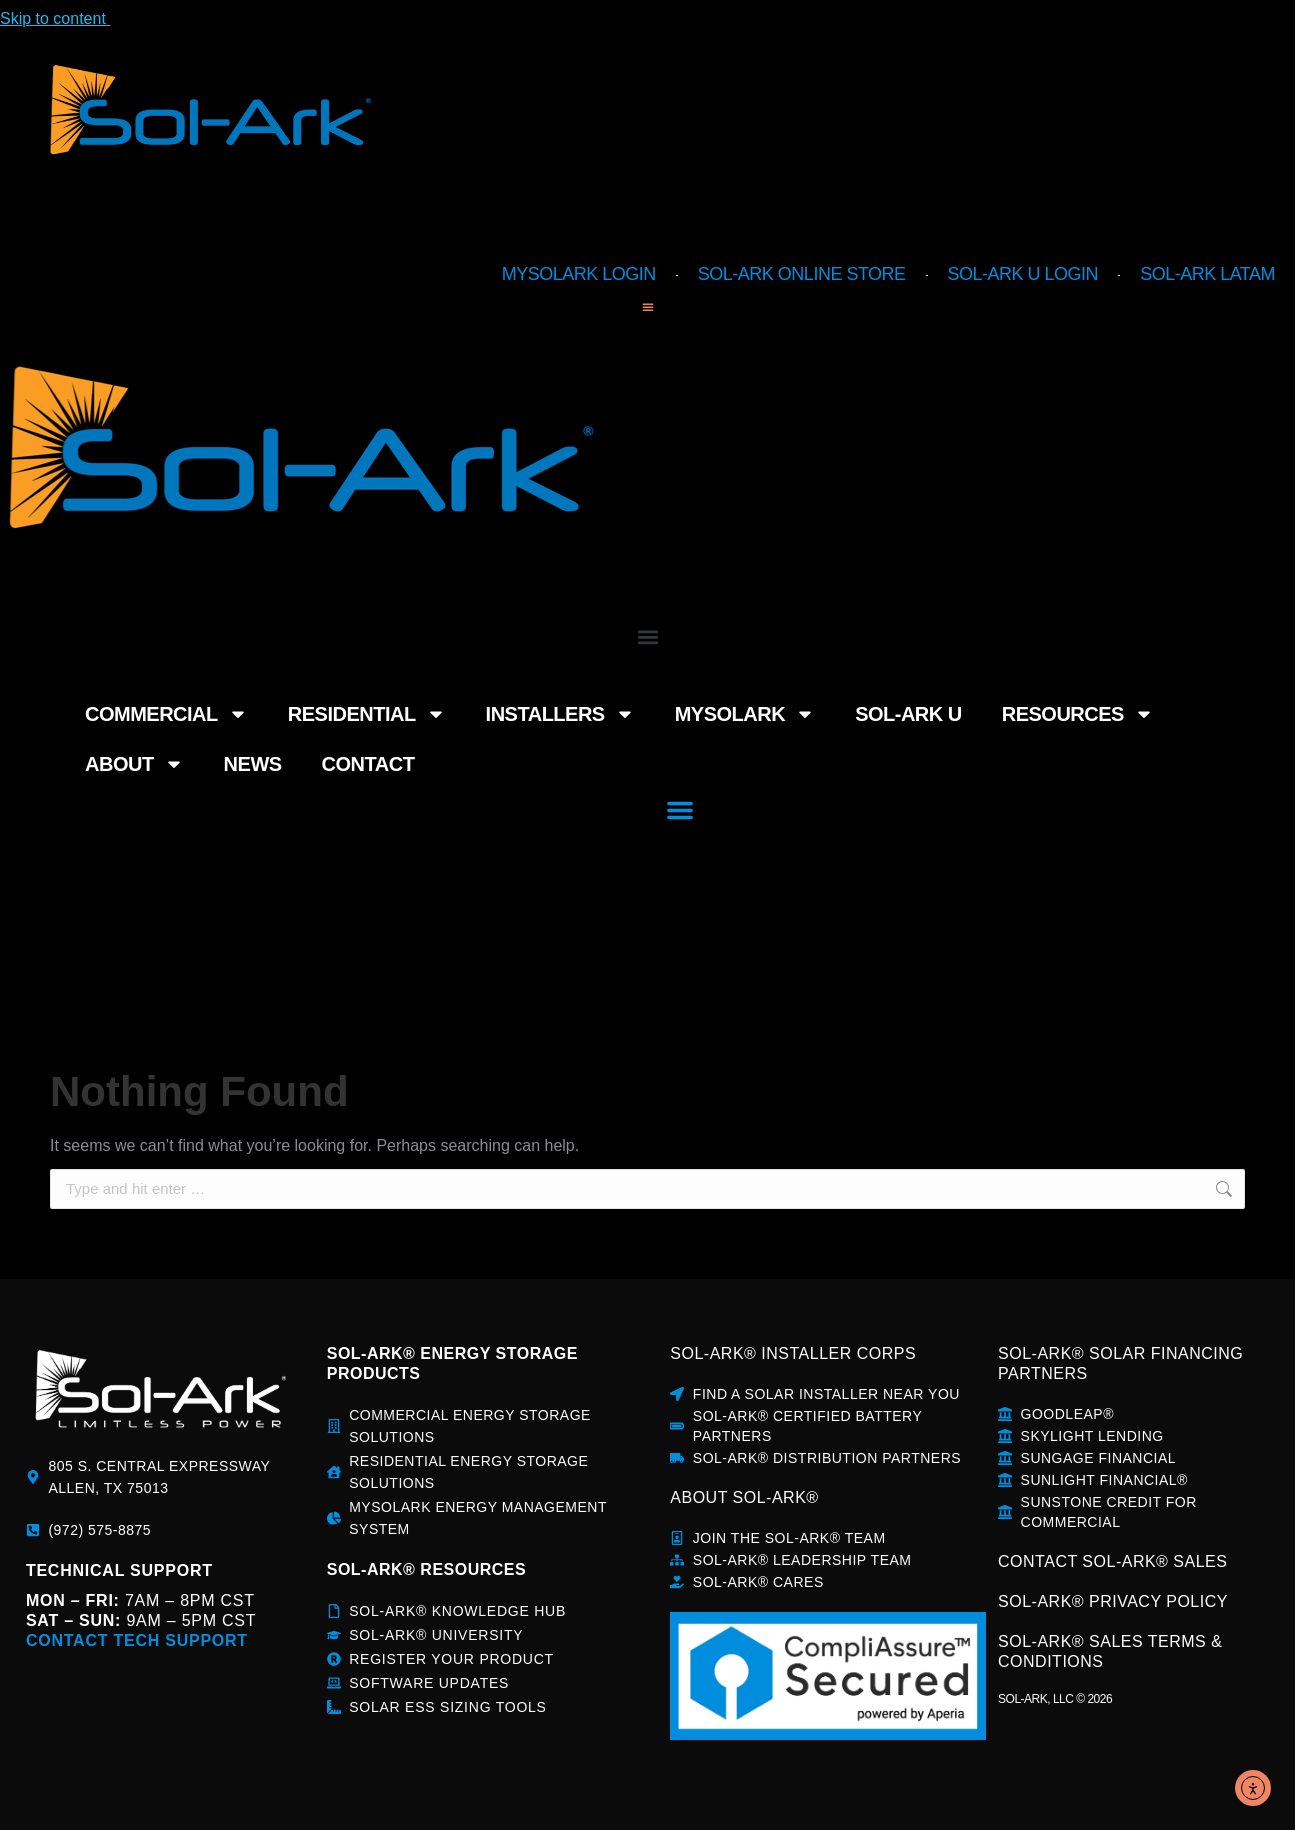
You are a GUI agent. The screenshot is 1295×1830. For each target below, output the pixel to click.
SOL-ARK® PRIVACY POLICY (1113, 1601)
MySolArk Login (579, 274)
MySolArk (605, 598)
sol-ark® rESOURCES (426, 1569)
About (1035, 598)
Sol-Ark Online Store (802, 274)
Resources (891, 598)
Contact (1240, 598)
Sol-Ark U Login (1023, 274)
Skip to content (67, 18)
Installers (452, 598)
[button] (647, 307)
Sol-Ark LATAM (1207, 274)
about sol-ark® (744, 1497)
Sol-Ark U (746, 598)
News (1141, 598)
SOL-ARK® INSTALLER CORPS (793, 1353)
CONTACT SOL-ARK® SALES (1112, 1561)
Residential (292, 598)
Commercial (119, 598)
